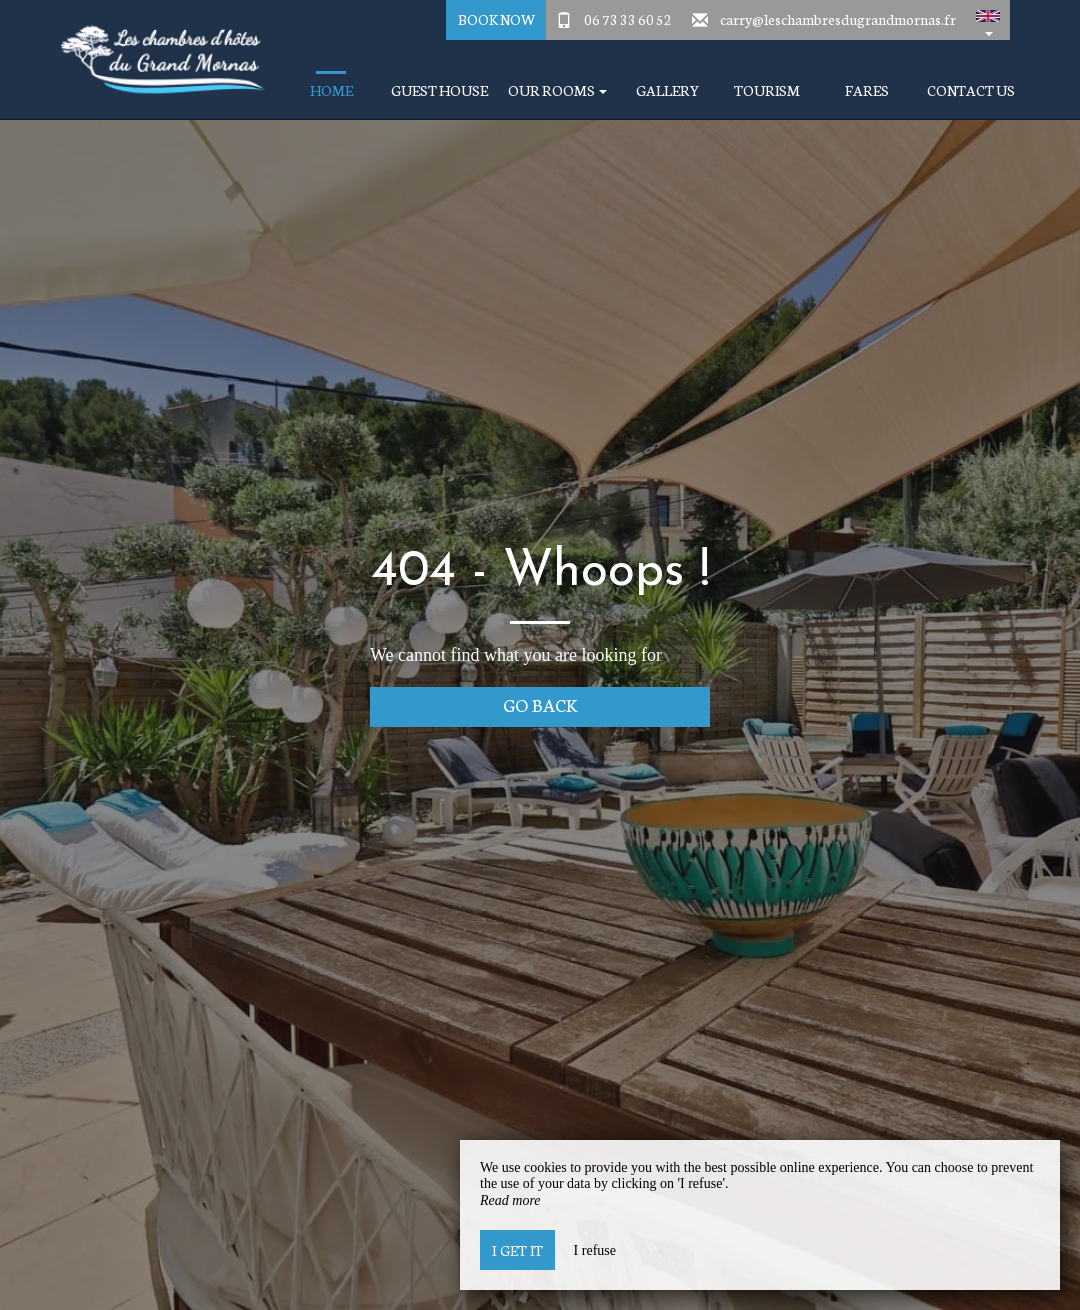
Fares (867, 90)
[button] (988, 20)
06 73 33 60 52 (628, 19)
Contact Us (971, 90)
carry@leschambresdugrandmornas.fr (838, 19)
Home (331, 90)
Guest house (439, 90)
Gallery (667, 90)
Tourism (767, 90)
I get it (517, 1250)
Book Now (496, 19)
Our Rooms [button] (557, 90)
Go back (540, 704)
